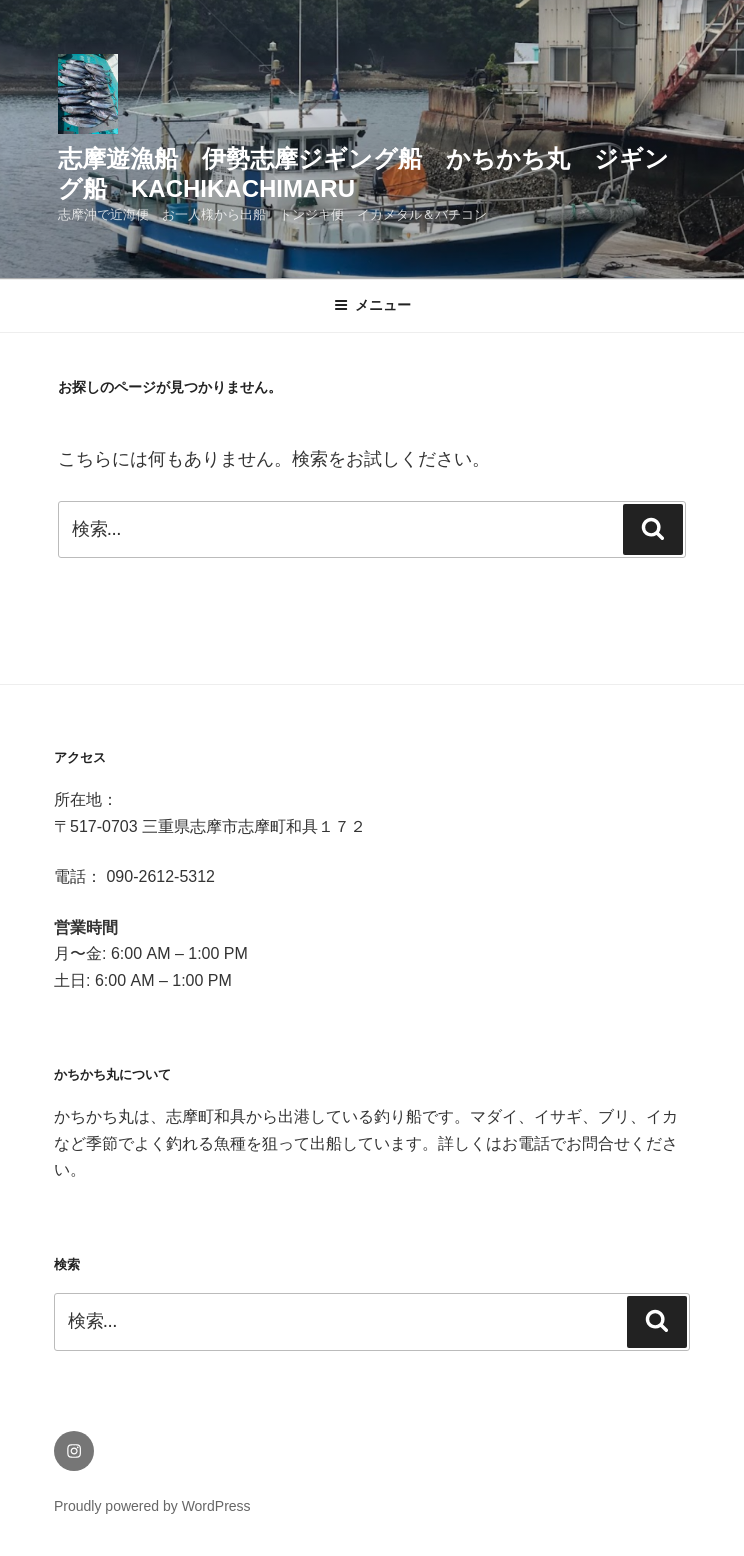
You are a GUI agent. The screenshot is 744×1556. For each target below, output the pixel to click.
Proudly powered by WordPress (152, 1506)
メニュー (372, 305)
